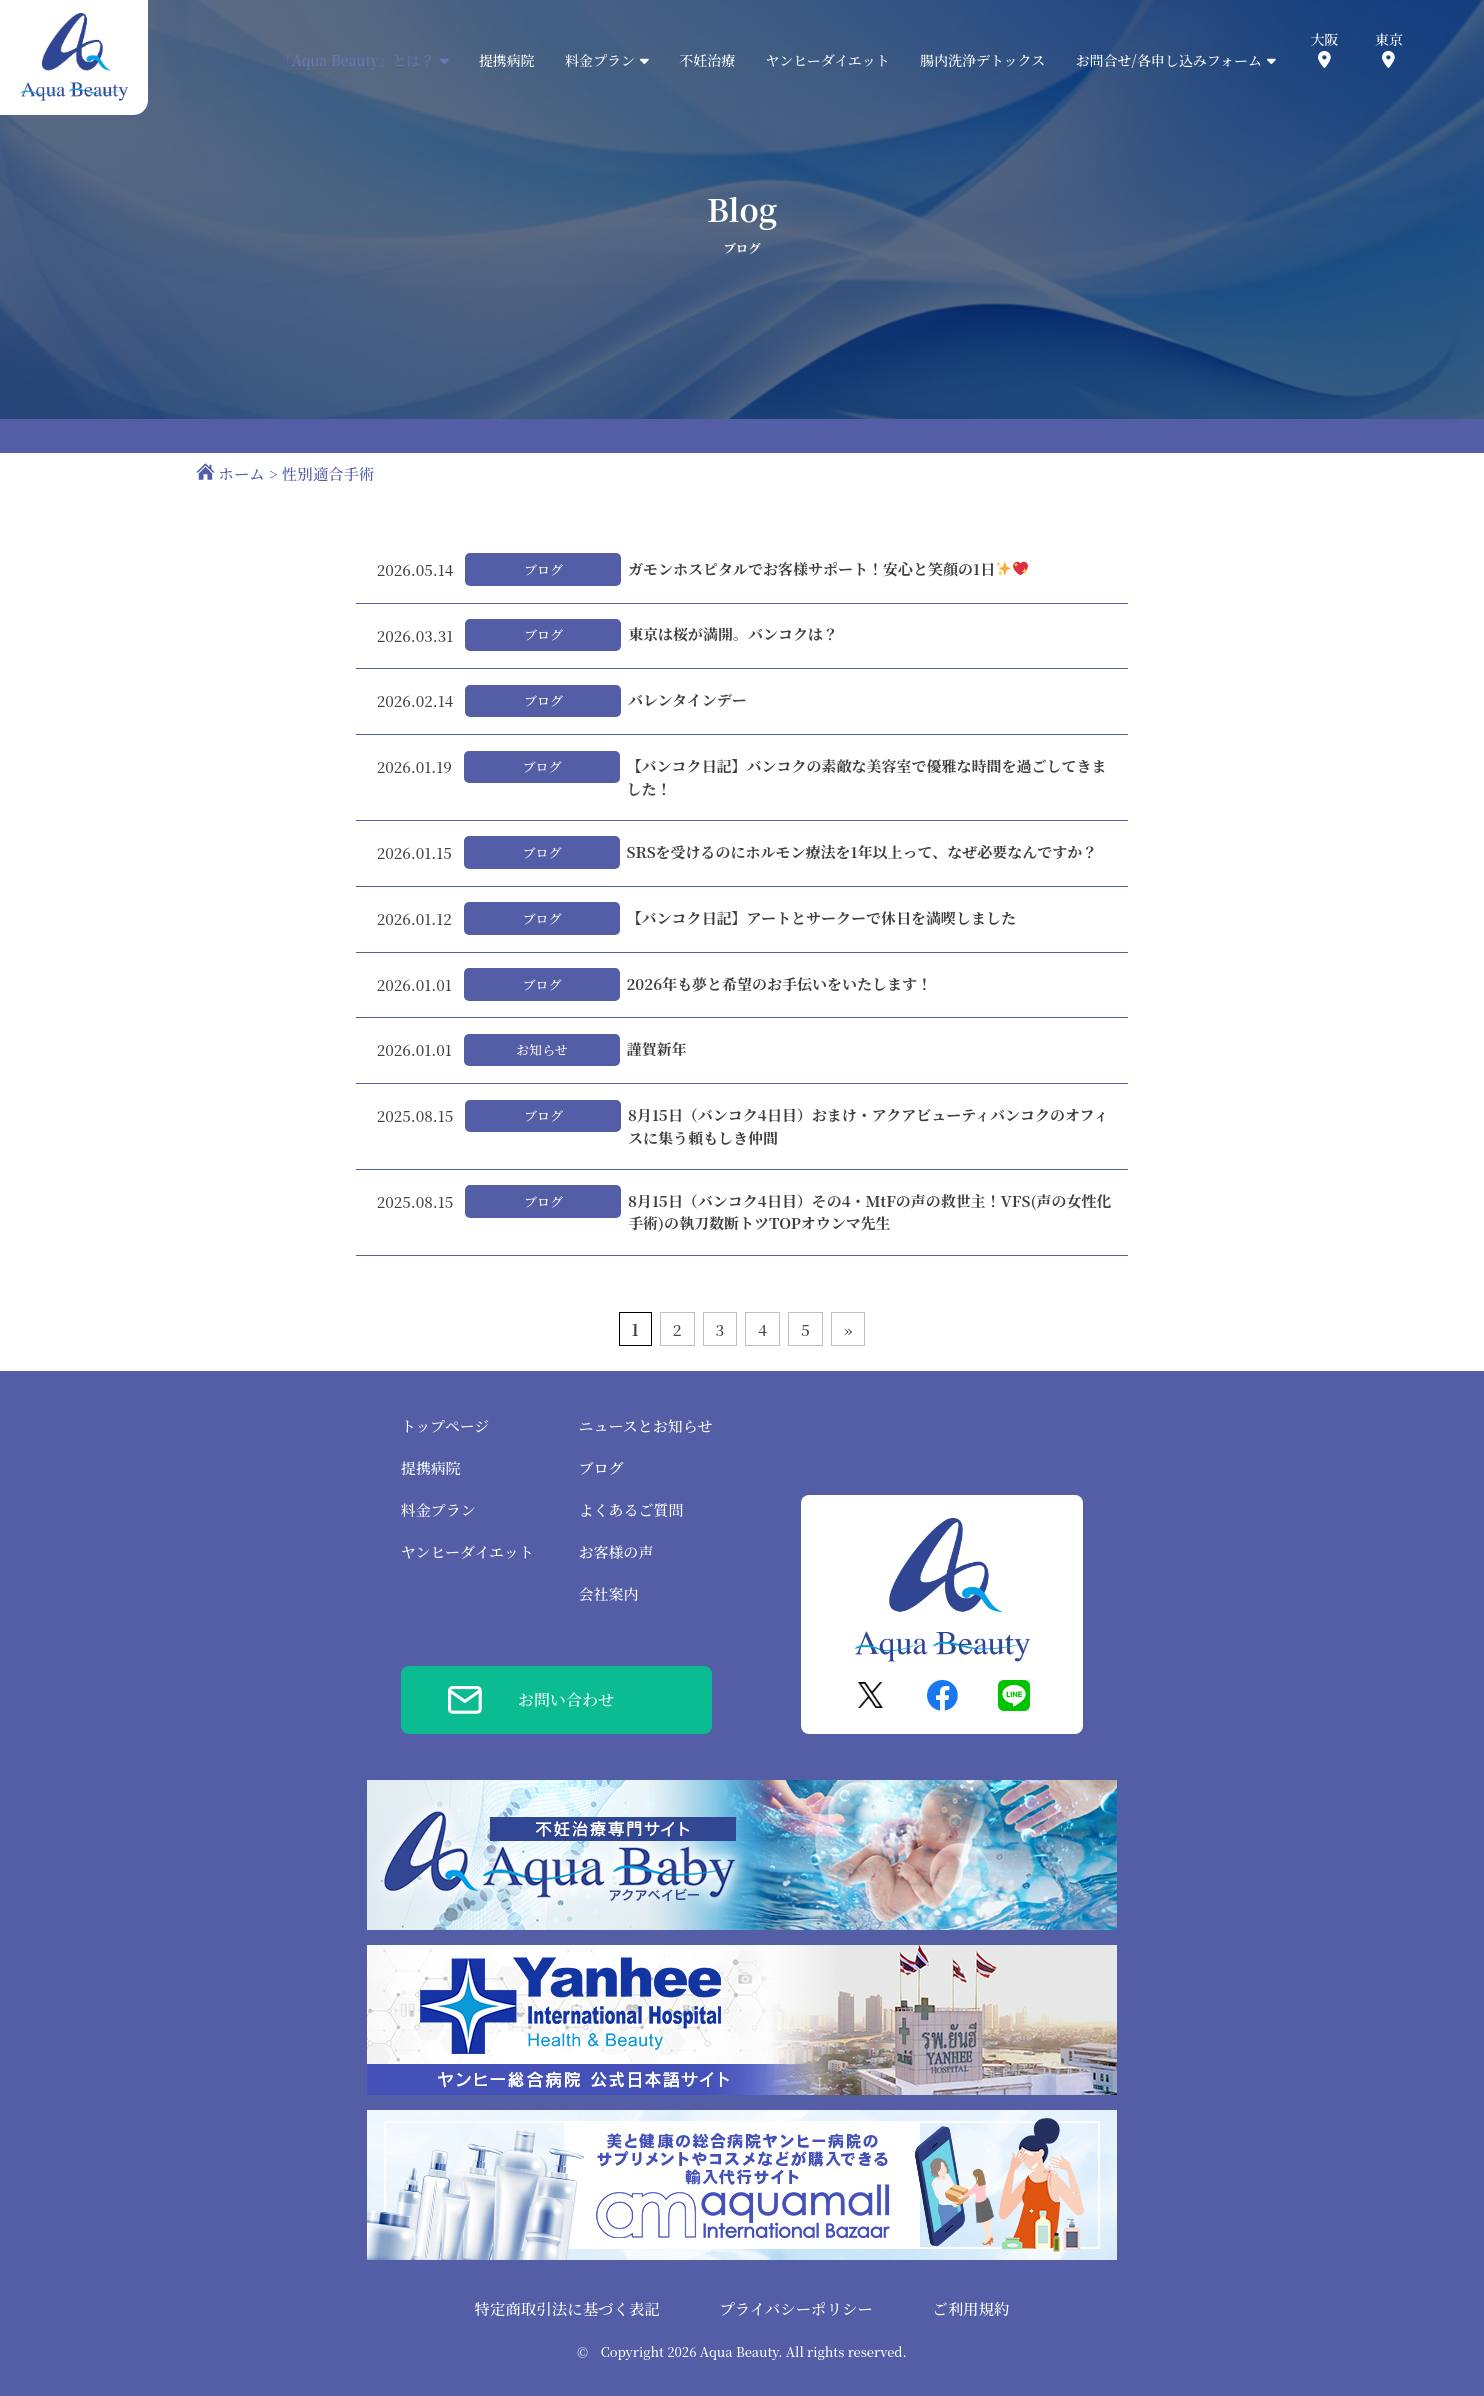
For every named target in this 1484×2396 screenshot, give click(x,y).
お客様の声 (616, 1551)
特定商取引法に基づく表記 (567, 2308)
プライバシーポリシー (796, 2308)
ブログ (601, 1467)
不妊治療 (707, 60)
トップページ (445, 1425)
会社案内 (609, 1593)
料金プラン (438, 1509)
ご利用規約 (970, 2308)
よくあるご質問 (631, 1509)
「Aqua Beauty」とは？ (363, 60)
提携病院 (507, 60)
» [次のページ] (848, 1329)
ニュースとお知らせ (646, 1425)
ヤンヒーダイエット (827, 60)
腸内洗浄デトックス (982, 60)
